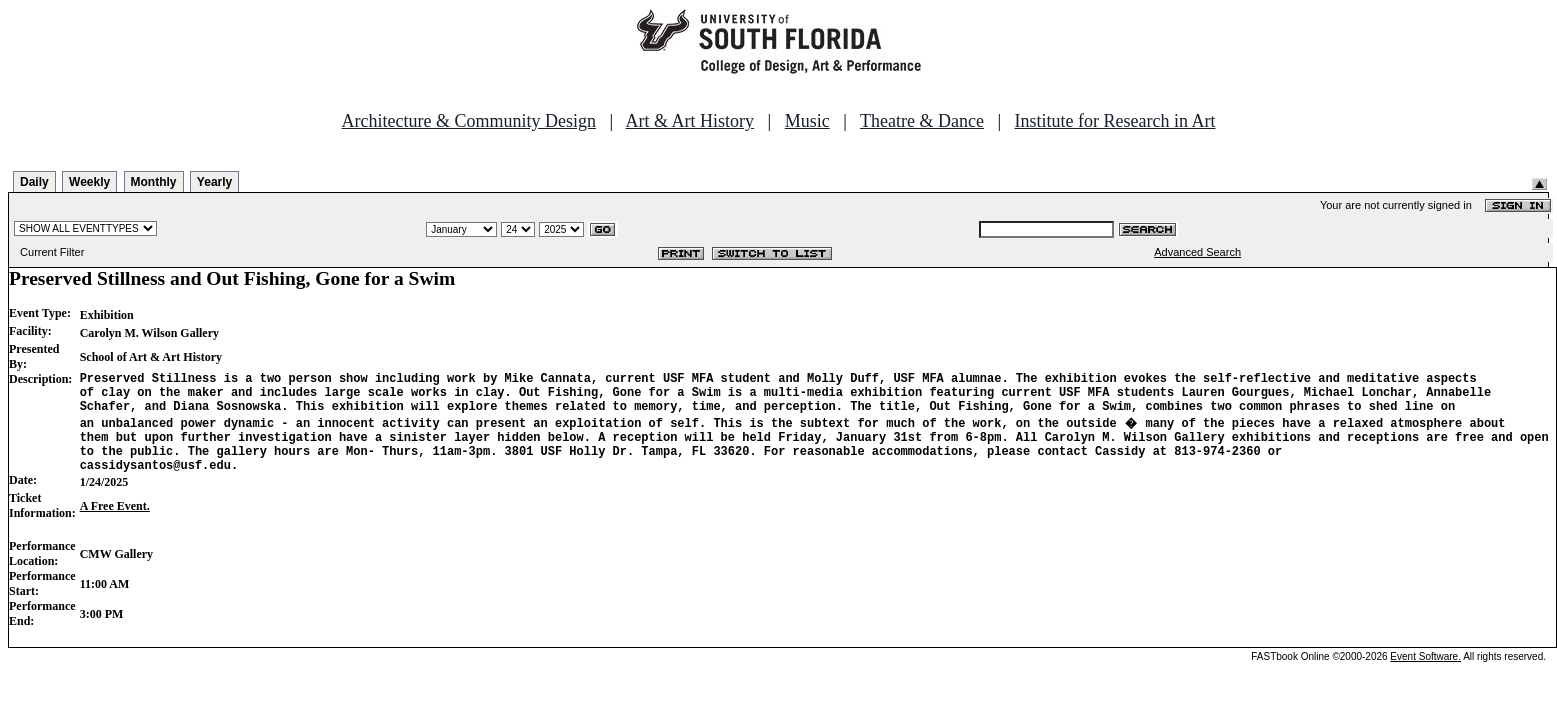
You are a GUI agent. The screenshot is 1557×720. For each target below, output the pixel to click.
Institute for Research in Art (1115, 121)
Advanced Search (1197, 252)
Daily (34, 182)
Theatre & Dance (922, 121)
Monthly (154, 182)
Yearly (214, 182)
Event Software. (1425, 674)
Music (807, 121)
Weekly (89, 182)
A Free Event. (115, 524)
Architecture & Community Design (469, 121)
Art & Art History (690, 121)
